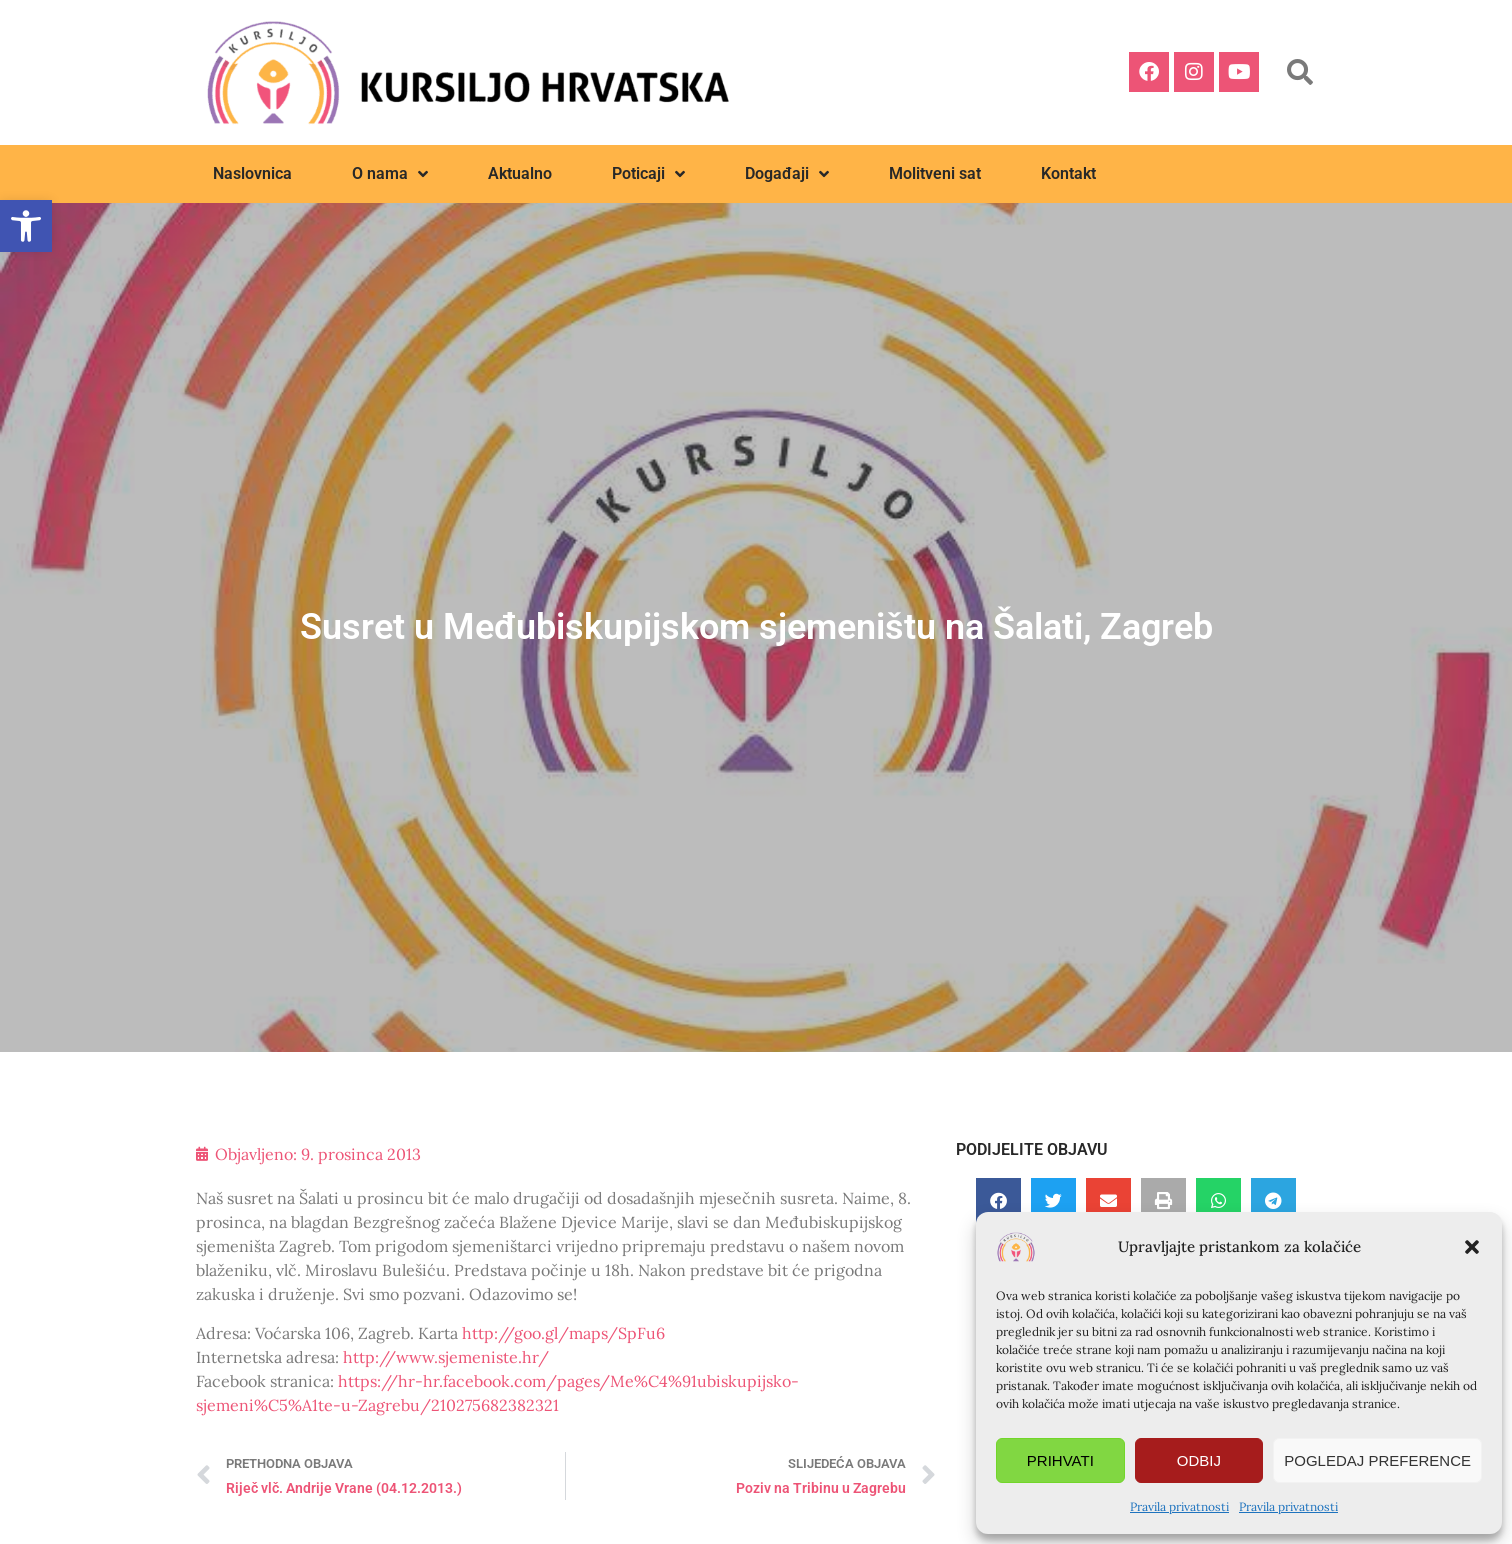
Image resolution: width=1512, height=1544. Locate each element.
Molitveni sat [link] (935, 173)
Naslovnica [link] (252, 173)
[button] (1472, 1247)
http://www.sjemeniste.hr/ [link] (446, 1357)
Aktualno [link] (520, 173)
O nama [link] (390, 174)
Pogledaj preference (1377, 1460)
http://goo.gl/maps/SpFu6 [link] (563, 1333)
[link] (26, 226)
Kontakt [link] (1068, 173)
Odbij (1199, 1460)
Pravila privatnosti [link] (1179, 1506)
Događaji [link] (787, 174)
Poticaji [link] (648, 174)
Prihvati (1060, 1460)
